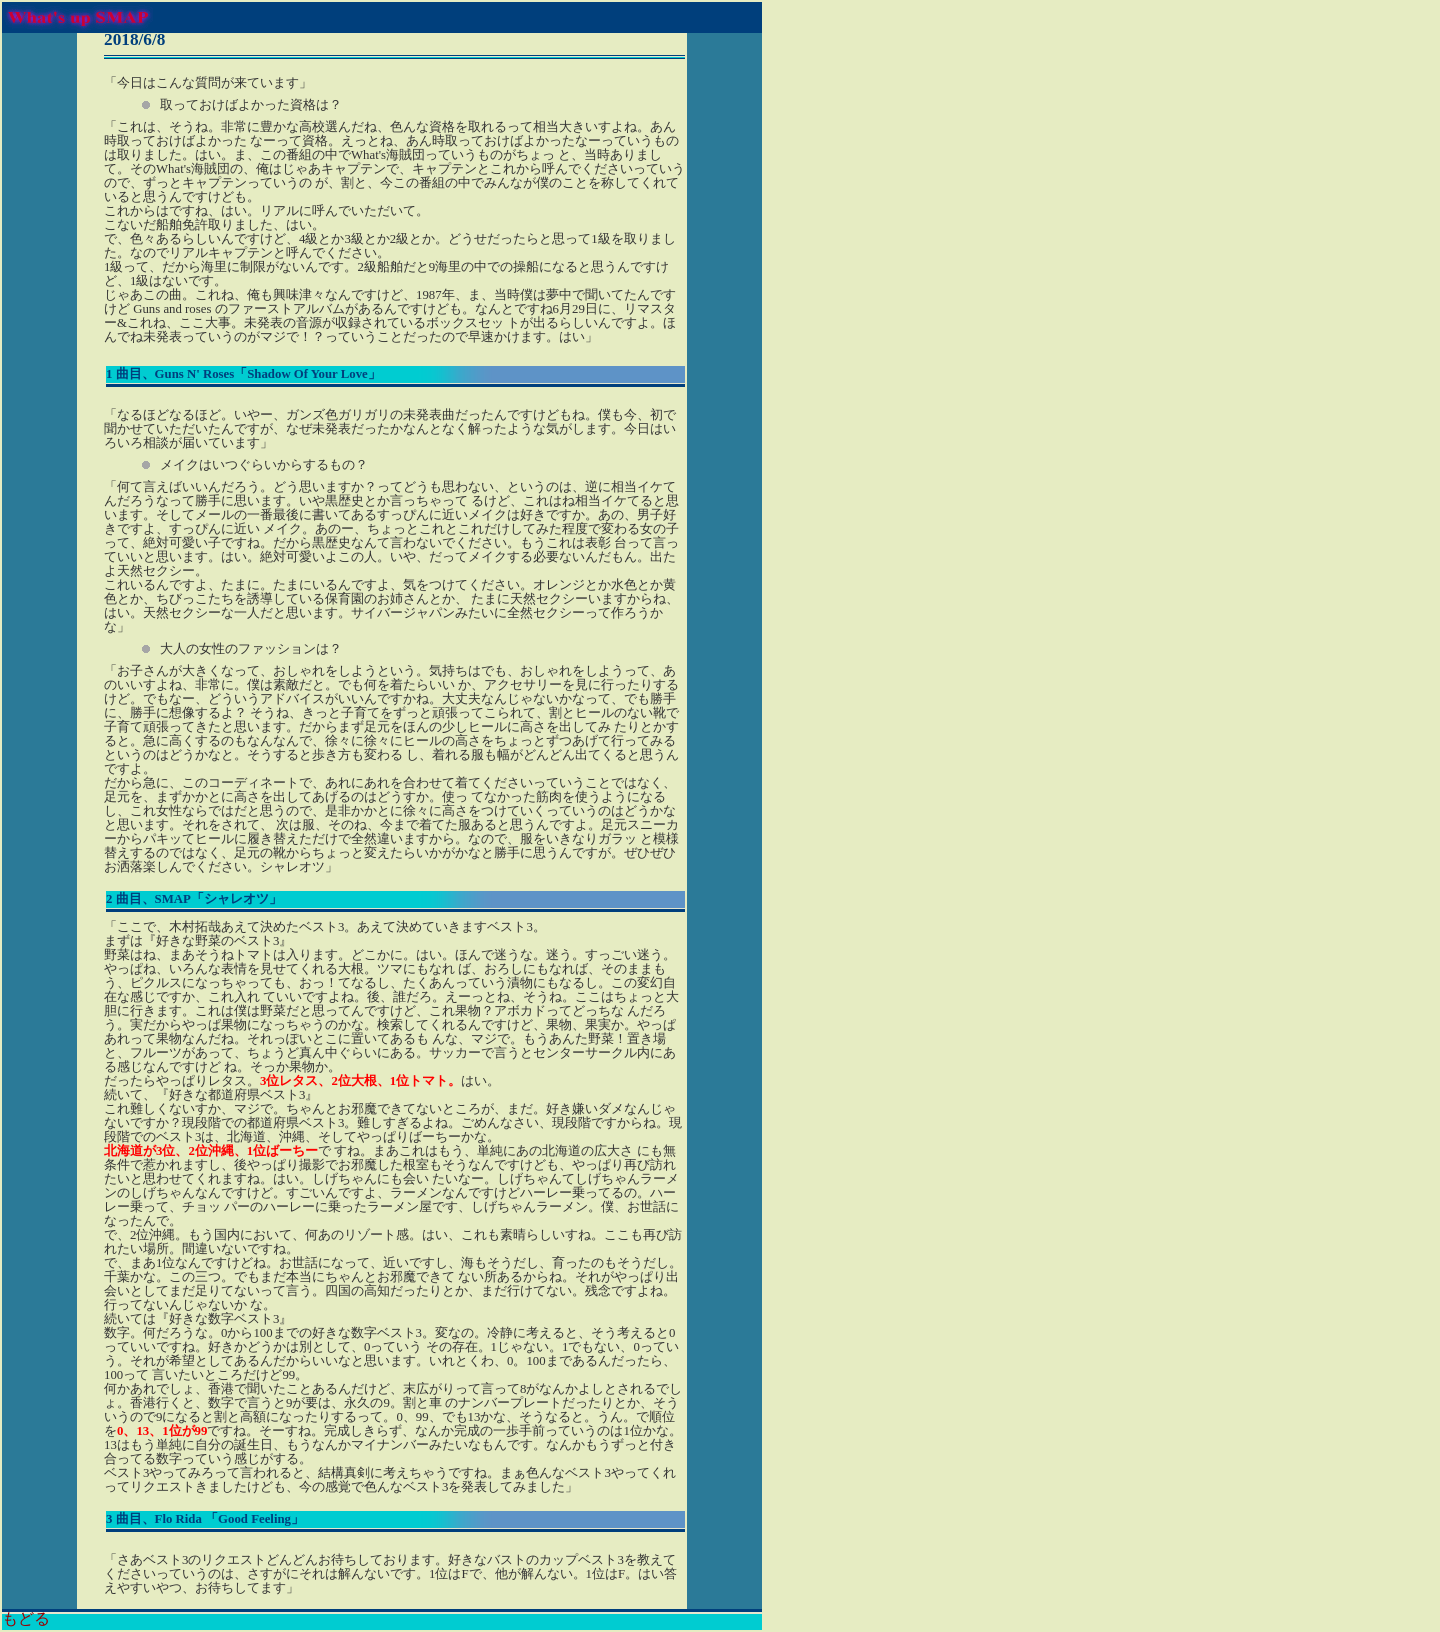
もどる (26, 1618)
